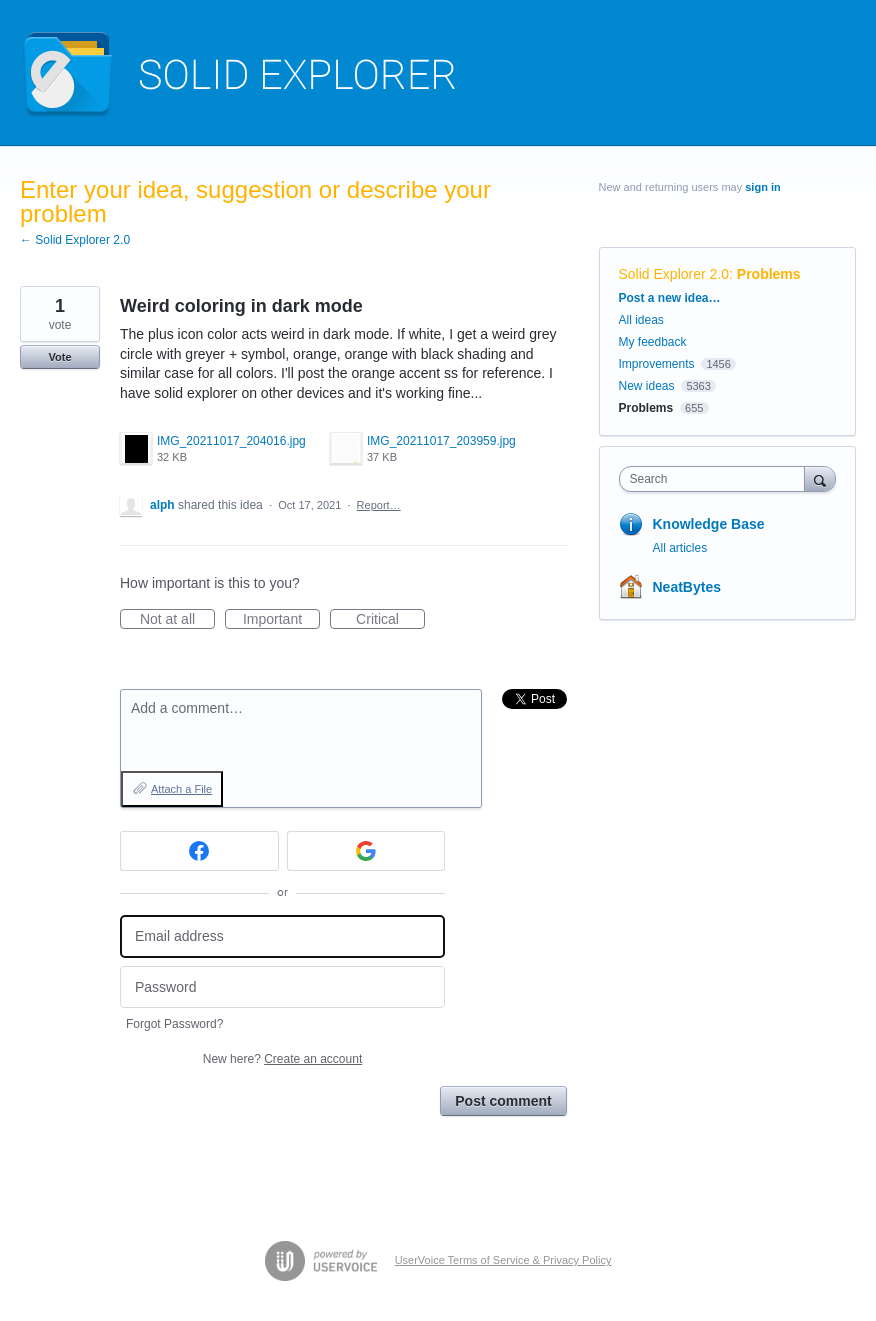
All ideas (641, 320)
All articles (680, 548)
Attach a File (181, 789)
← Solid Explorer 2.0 (75, 240)
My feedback (653, 342)
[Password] (282, 987)
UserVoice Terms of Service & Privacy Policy (503, 1260)
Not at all (177, 620)
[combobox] (716, 479)
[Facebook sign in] (199, 851)
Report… (379, 505)
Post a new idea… (670, 298)
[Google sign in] (366, 851)
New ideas (647, 386)
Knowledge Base (709, 524)
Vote (59, 357)
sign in (762, 187)
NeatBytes (687, 587)
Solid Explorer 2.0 (674, 274)
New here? (282, 1059)
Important (281, 620)
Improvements (657, 364)
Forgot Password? (174, 1024)
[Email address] (282, 936)
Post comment (503, 1101)
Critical (390, 620)
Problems (769, 274)
